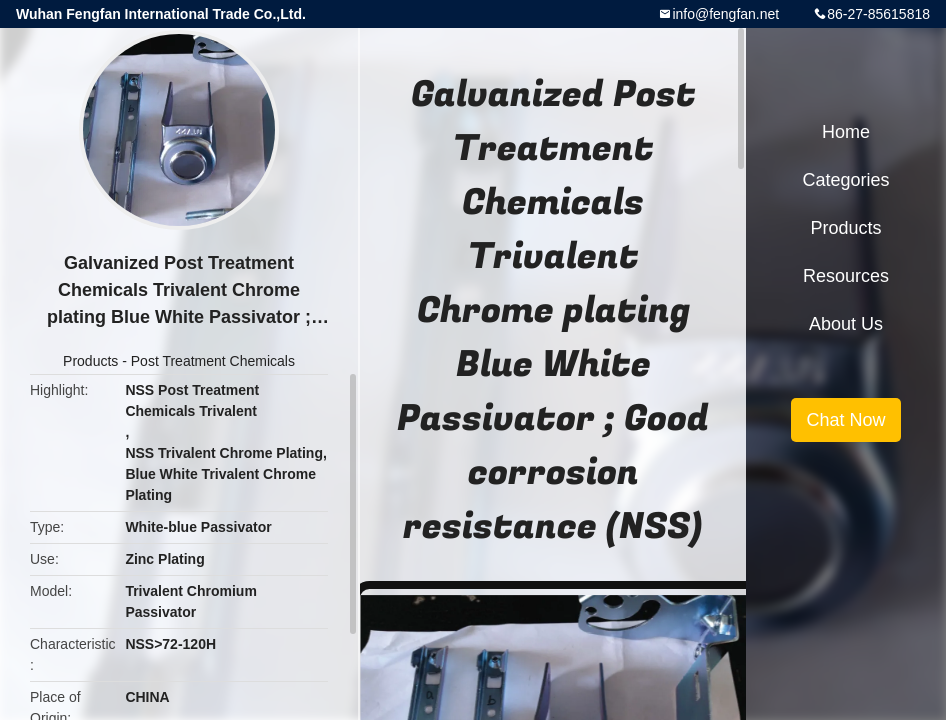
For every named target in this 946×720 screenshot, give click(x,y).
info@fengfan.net (725, 14)
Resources (846, 276)
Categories (845, 180)
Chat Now (845, 420)
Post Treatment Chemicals (213, 361)
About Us (846, 324)
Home (846, 132)
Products (90, 361)
